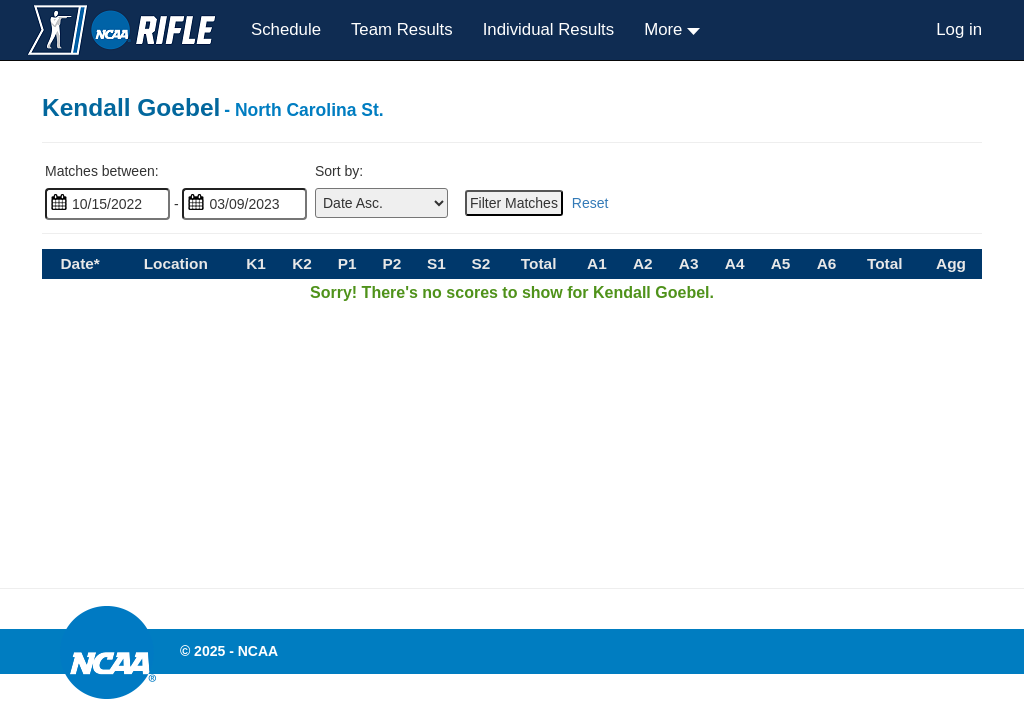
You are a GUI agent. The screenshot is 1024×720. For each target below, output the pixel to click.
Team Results (402, 29)
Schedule (286, 29)
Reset (590, 203)
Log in (959, 29)
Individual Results (549, 29)
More (665, 29)
